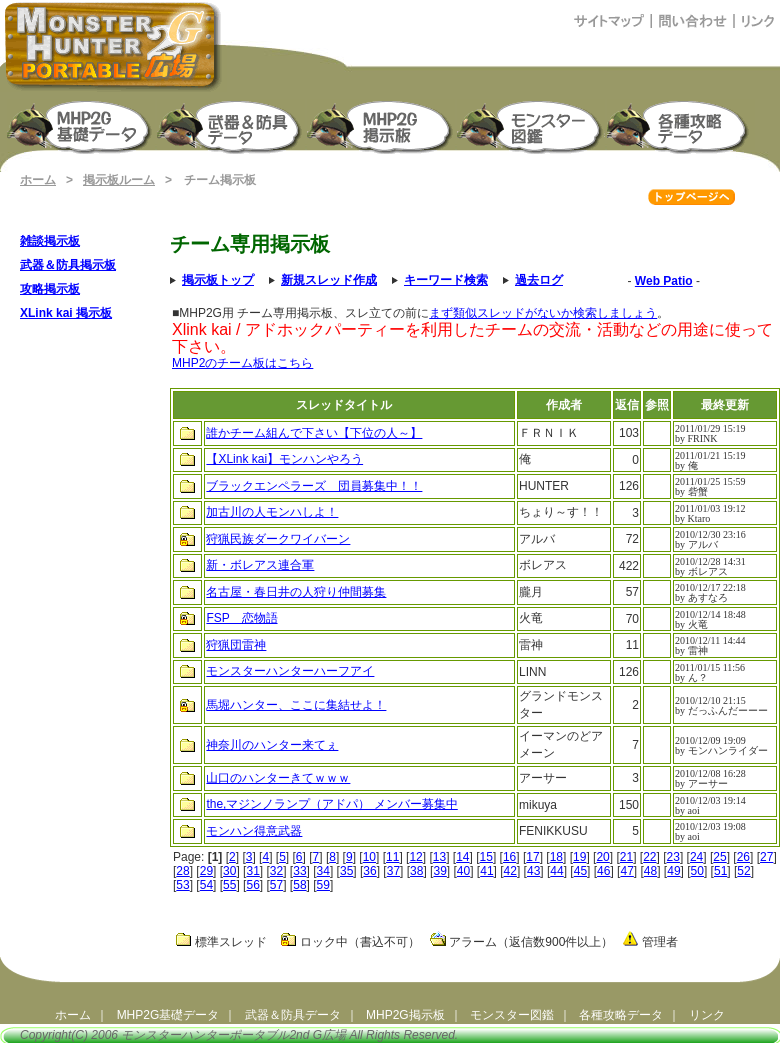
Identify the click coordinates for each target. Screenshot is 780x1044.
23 (673, 857)
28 (182, 871)
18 (556, 857)
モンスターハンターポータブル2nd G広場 (233, 1035)
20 (602, 857)
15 (486, 857)
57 (276, 885)
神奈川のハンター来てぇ (272, 745)
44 (556, 871)
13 (439, 857)
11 (392, 857)
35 (346, 871)
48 (650, 871)
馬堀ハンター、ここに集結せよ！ (296, 705)
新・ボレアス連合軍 (260, 565)
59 (323, 885)
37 (393, 871)
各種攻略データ (621, 1015)
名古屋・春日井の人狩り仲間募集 (296, 592)
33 (299, 871)
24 (696, 857)
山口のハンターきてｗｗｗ (278, 778)
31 (252, 871)
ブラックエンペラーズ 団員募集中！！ (314, 486)
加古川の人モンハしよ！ (272, 512)
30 (229, 871)
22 (649, 857)
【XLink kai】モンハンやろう (284, 459)
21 (626, 857)
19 (579, 857)
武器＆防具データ (293, 1015)
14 (462, 857)
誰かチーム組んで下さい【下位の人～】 (314, 433)
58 (299, 885)
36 (369, 871)
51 (720, 871)
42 (510, 871)
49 (673, 871)
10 (369, 857)
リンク (707, 1015)
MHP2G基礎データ (168, 1015)
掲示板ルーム (119, 180)
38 (416, 871)
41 (486, 871)
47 (626, 871)
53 (182, 885)
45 (580, 871)
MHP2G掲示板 (381, 125)
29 (206, 871)
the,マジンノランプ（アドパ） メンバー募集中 (331, 804)
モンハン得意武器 (254, 831)
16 (509, 857)
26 (743, 857)
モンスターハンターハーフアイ (290, 671)
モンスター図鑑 (531, 125)
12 (415, 857)
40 (463, 871)
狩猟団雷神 (236, 645)
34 (323, 871)
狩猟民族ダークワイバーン (278, 539)
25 (719, 857)
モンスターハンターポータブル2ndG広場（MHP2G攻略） (113, 46)
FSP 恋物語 (241, 618)
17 (532, 857)
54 (206, 885)
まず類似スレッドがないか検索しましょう (543, 313)
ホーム (38, 180)
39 (439, 871)
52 (743, 871)
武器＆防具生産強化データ (231, 125)
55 (229, 885)
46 (603, 871)
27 (766, 857)
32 (276, 871)
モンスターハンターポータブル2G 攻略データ (681, 125)
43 (533, 871)
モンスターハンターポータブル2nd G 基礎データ (81, 125)
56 (252, 885)
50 (697, 871)
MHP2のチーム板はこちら (242, 363)
